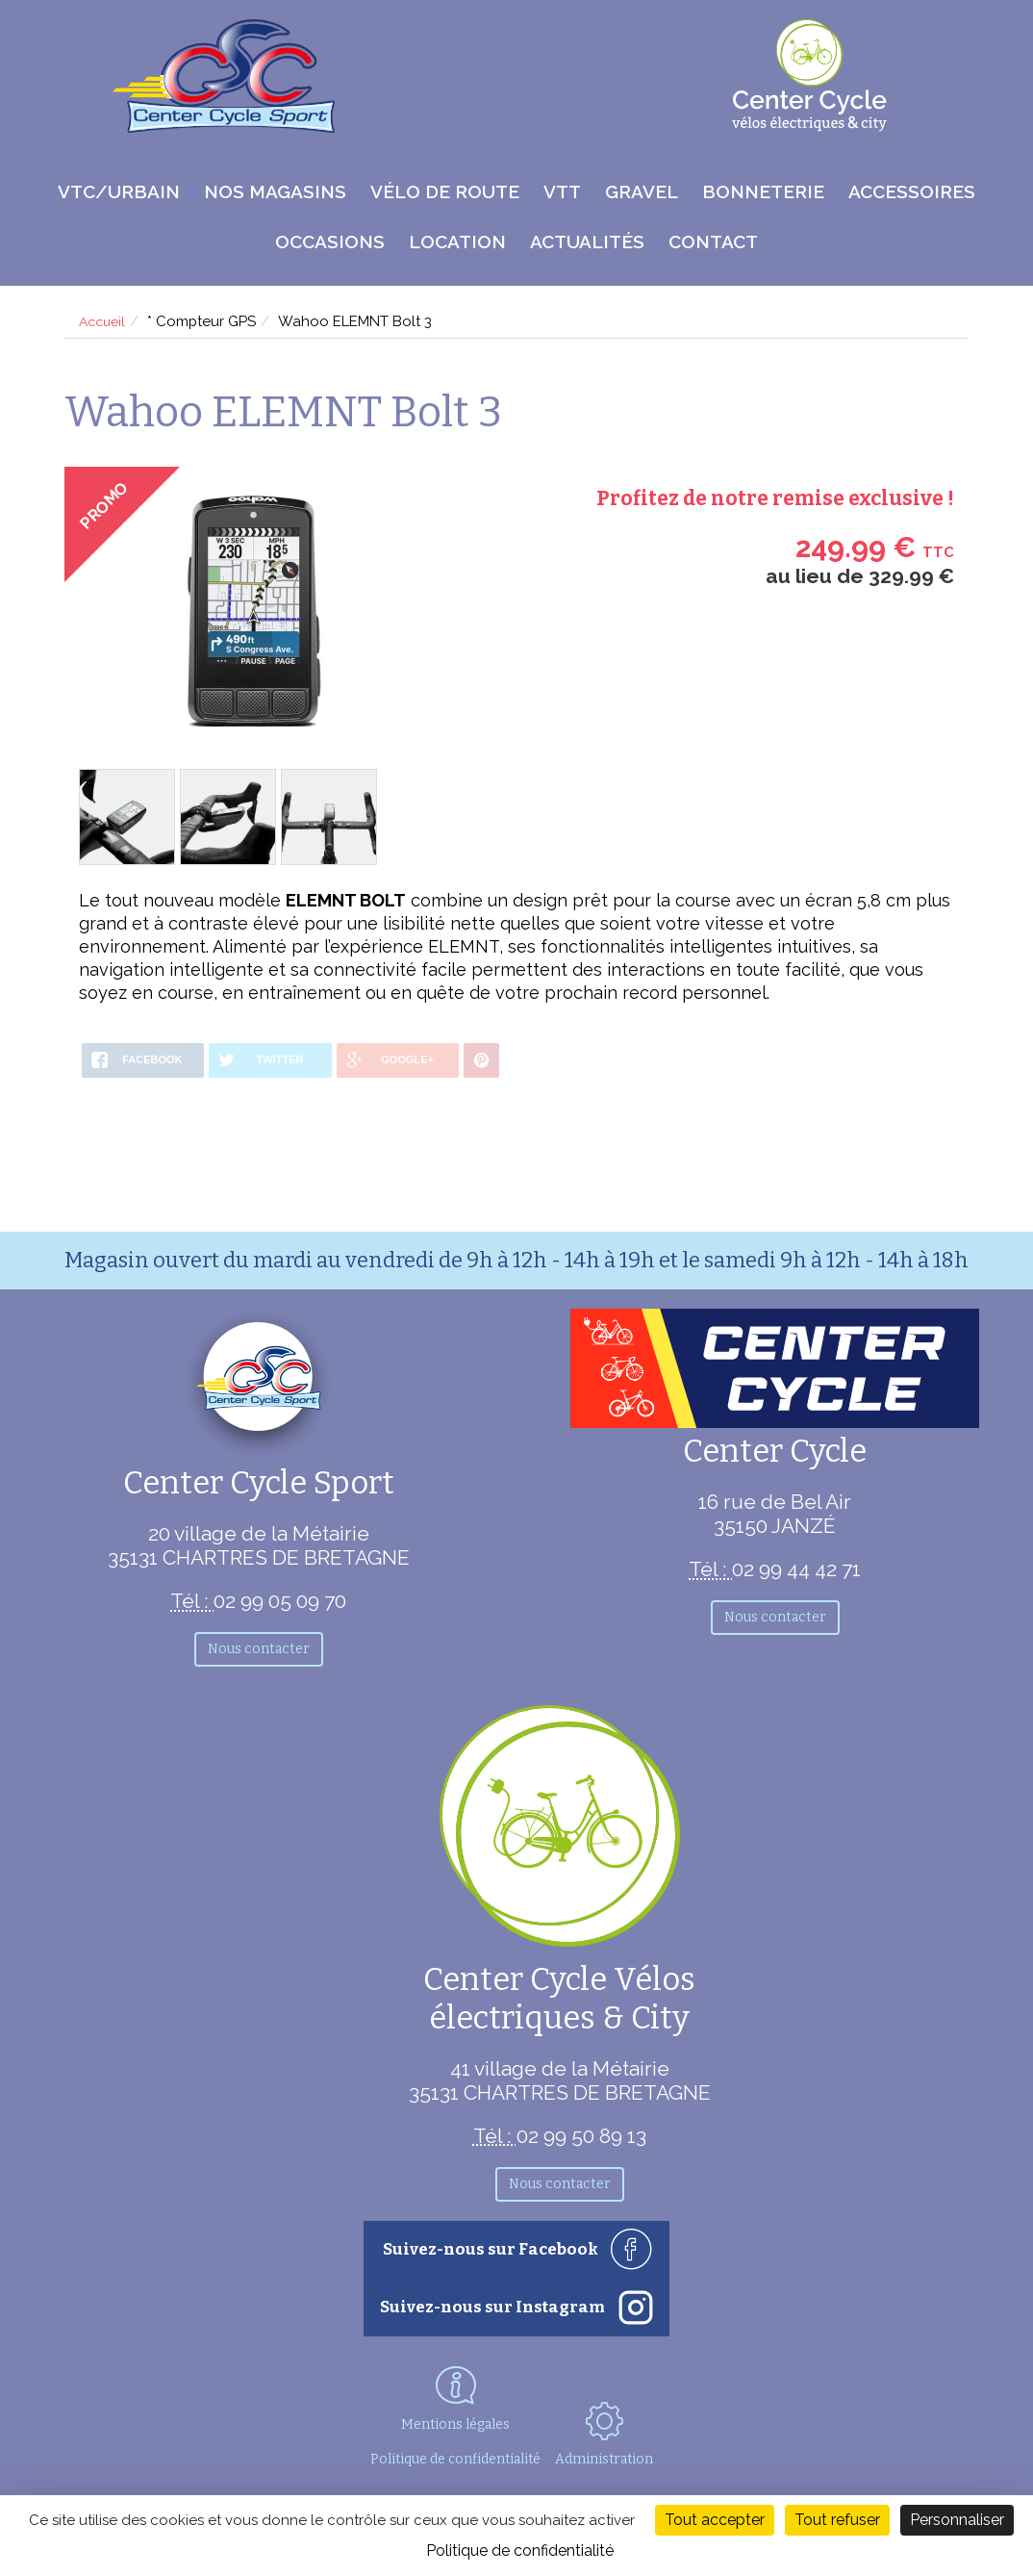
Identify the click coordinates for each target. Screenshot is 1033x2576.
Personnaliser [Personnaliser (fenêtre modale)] (957, 2520)
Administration (614, 2433)
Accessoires (911, 191)
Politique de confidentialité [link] (520, 2550)
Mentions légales (451, 2424)
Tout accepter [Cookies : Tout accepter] (715, 2520)
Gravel (641, 191)
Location (457, 241)
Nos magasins (275, 191)
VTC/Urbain (119, 191)
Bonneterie (763, 191)
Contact (713, 241)
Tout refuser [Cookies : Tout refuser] (837, 2520)
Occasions (330, 241)
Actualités (587, 241)
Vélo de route (444, 191)
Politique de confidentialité (451, 2458)
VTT (562, 191)
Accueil (104, 321)
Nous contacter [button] (259, 1649)
